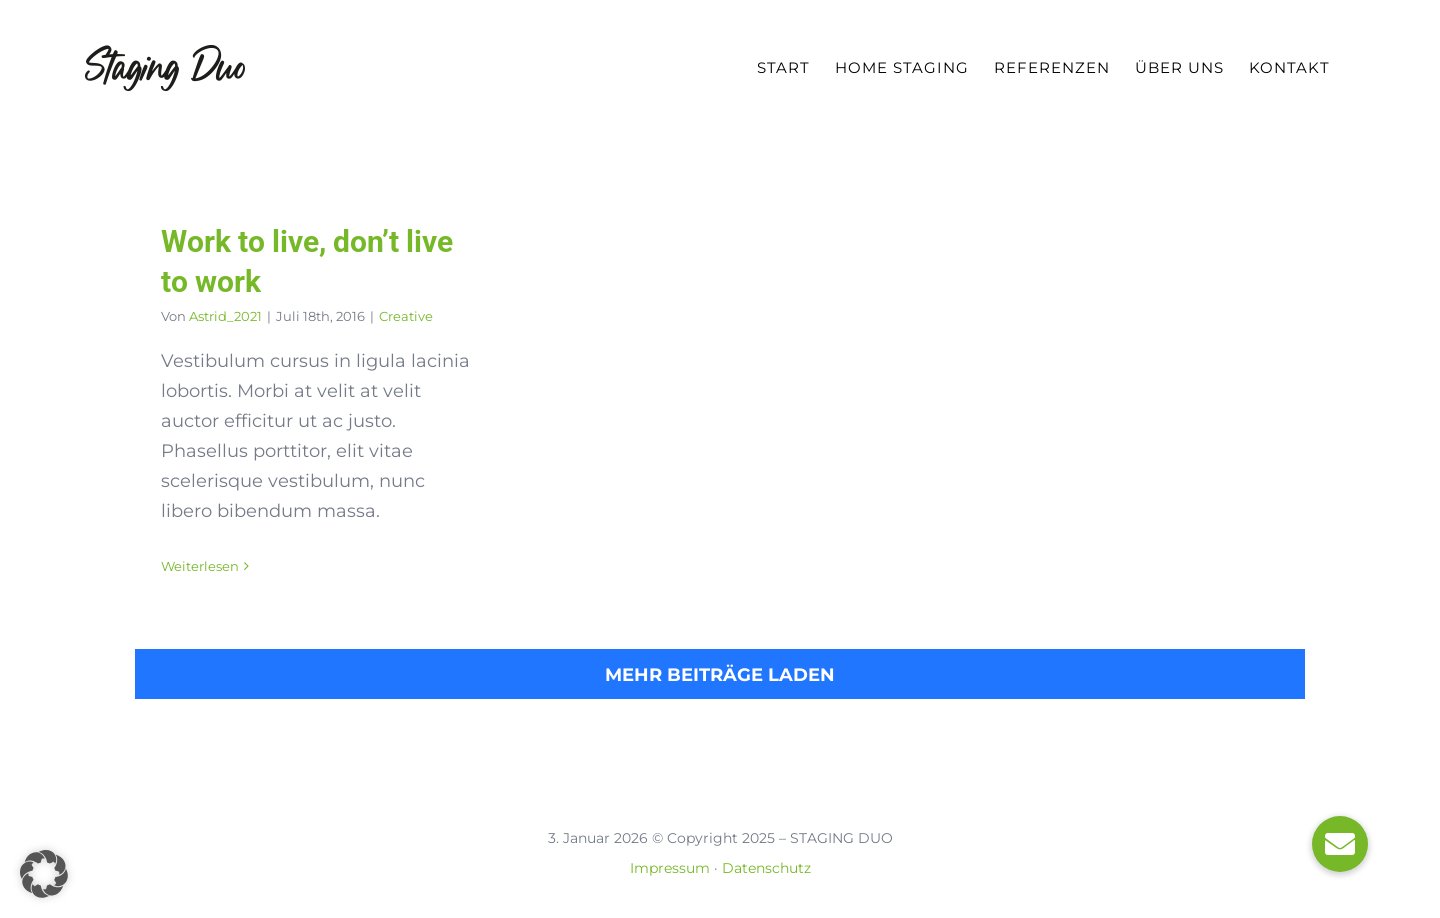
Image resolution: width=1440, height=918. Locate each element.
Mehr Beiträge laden (720, 675)
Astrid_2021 (225, 316)
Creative (406, 316)
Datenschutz (766, 868)
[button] (44, 874)
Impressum (670, 868)
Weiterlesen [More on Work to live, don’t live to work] (200, 566)
